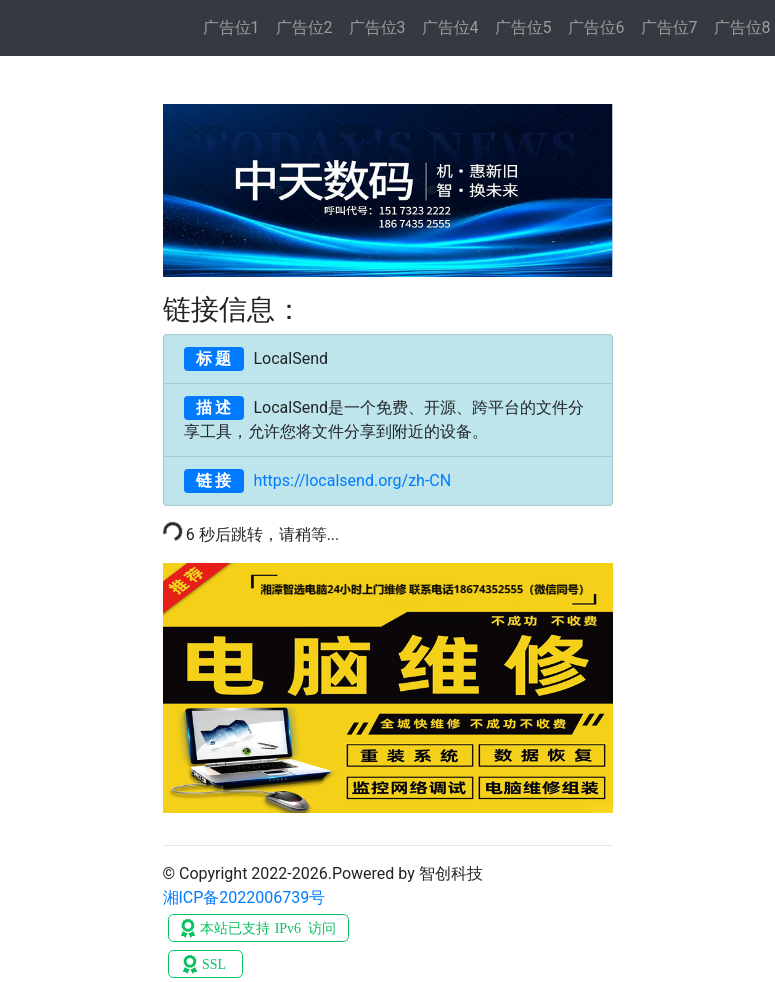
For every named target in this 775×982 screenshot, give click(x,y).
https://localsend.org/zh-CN (318, 481)
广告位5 (523, 27)
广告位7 (669, 27)
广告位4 (450, 27)
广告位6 (596, 27)
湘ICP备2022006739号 (244, 897)
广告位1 (231, 27)
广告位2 (304, 27)
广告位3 (377, 27)
